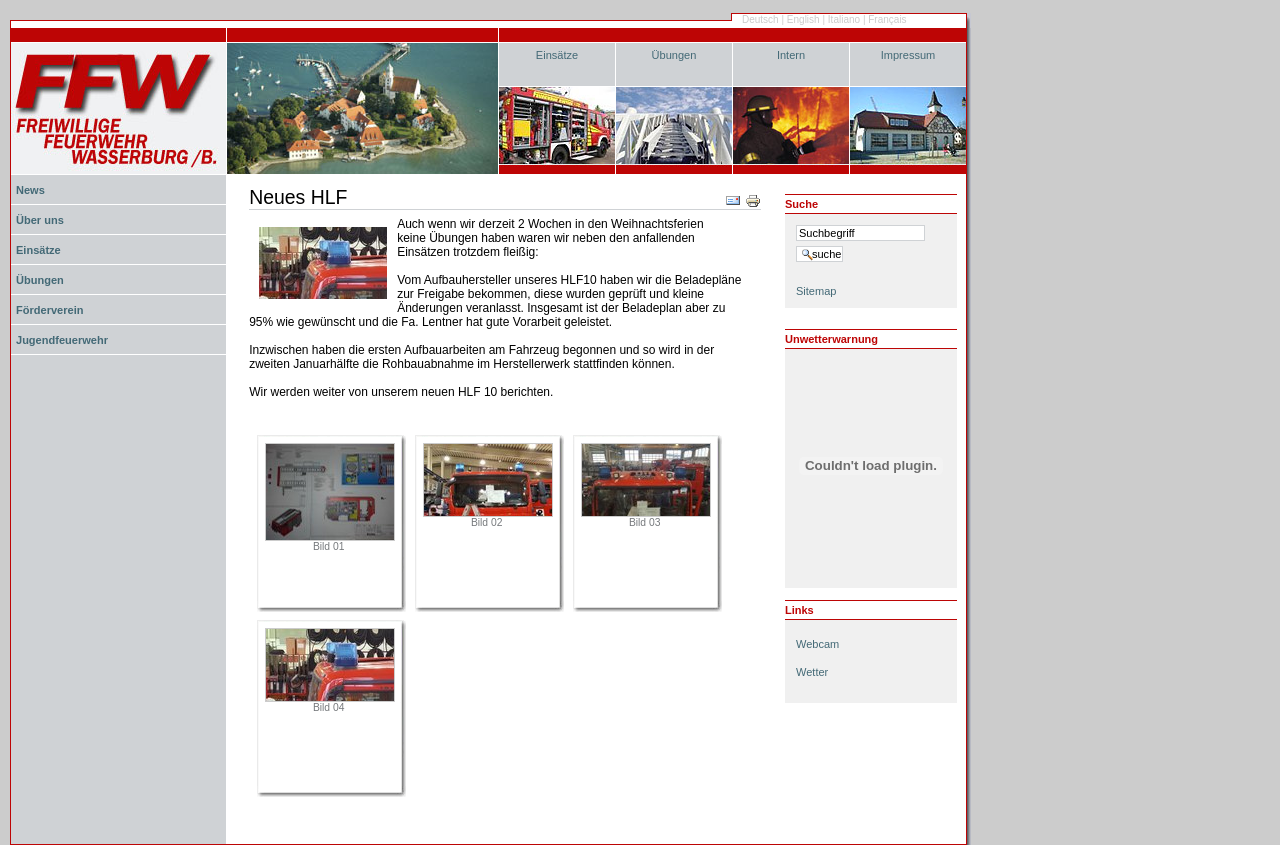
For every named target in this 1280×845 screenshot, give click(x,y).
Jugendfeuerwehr (62, 340)
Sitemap (816, 291)
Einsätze (557, 55)
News (30, 190)
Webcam (817, 644)
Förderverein (49, 310)
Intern (791, 55)
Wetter (812, 672)
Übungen (674, 55)
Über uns (40, 220)
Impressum (908, 55)
